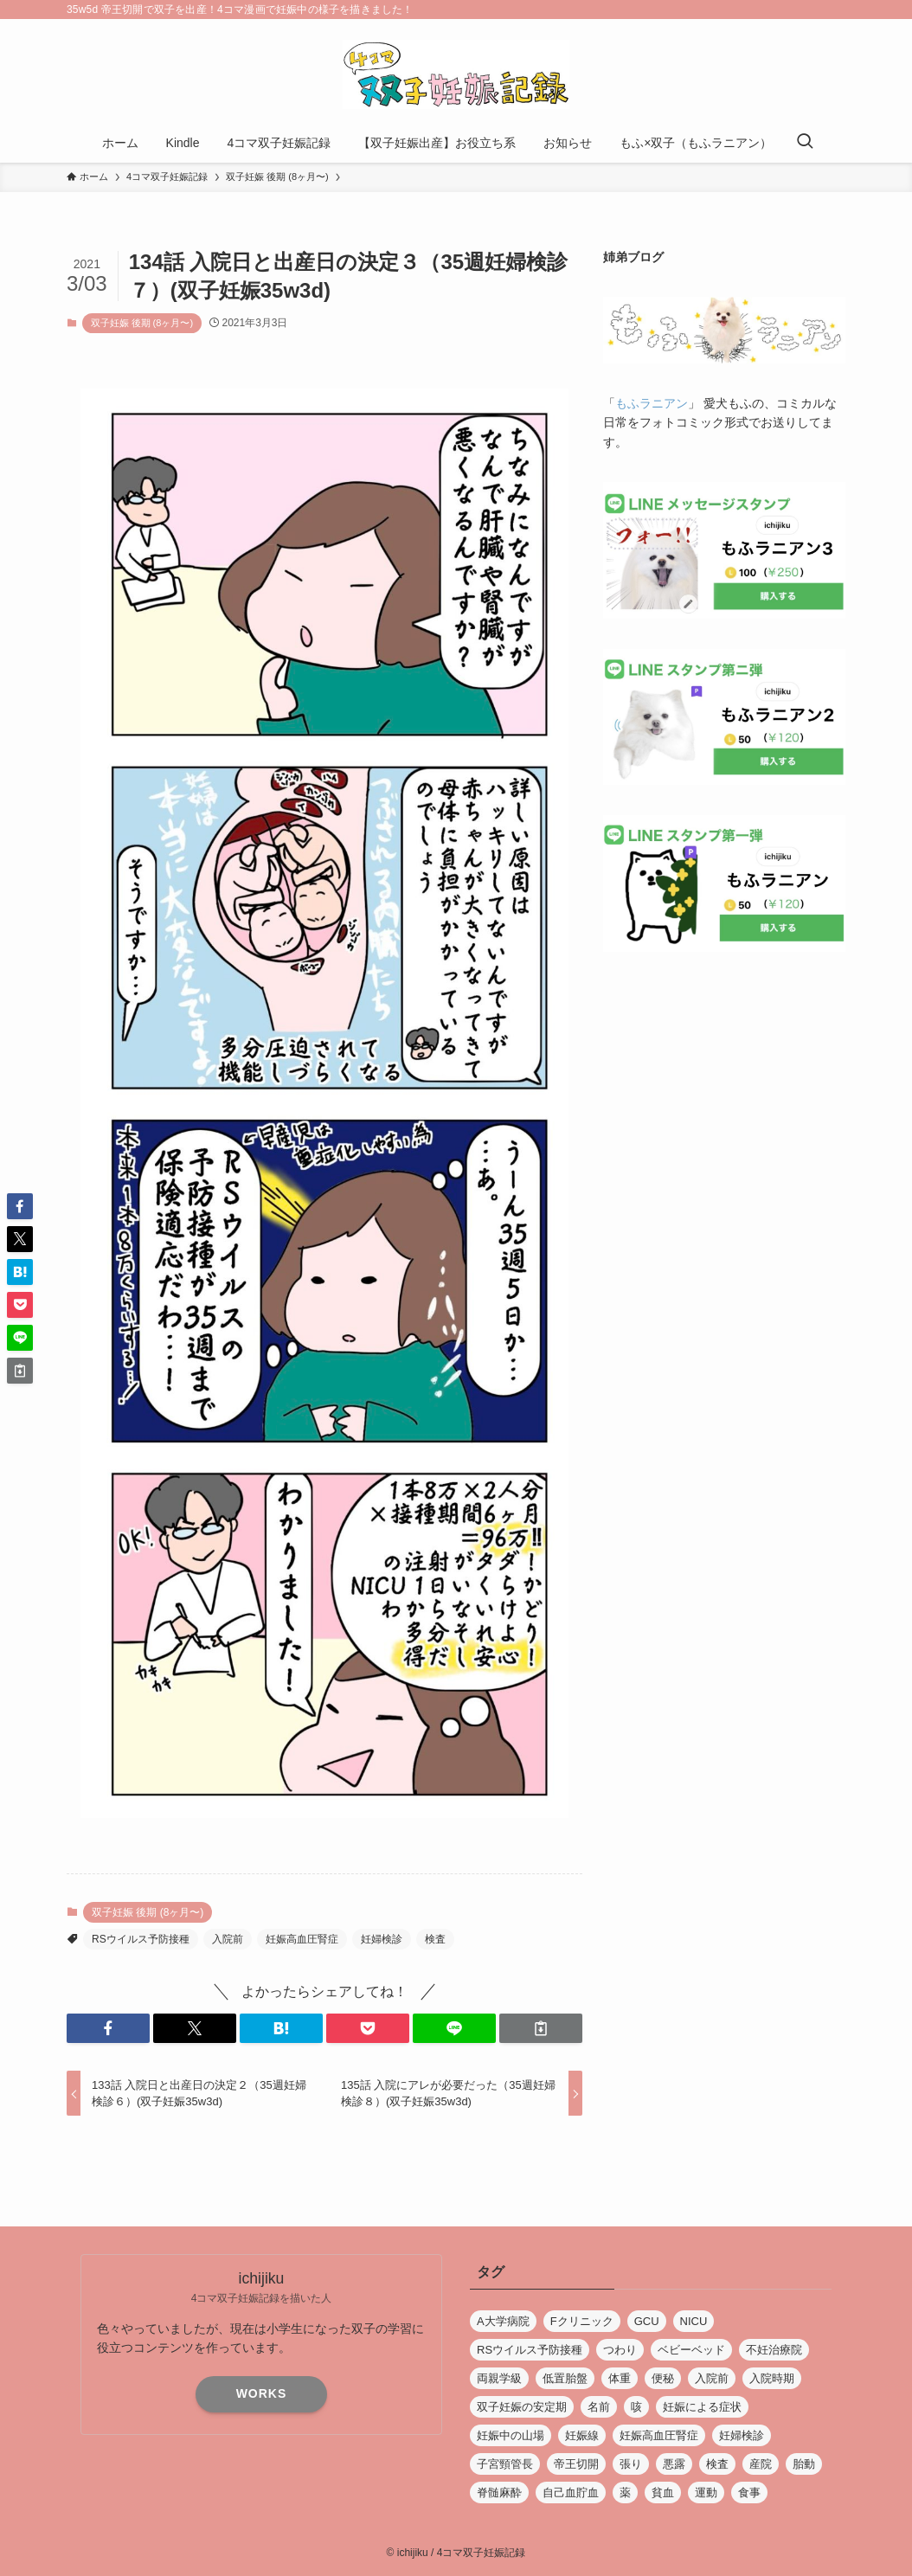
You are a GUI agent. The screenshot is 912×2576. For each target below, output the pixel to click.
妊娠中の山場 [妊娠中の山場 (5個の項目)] (510, 2435)
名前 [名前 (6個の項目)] (599, 2406)
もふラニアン (651, 403)
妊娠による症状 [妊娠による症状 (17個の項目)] (702, 2406)
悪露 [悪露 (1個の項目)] (674, 2463)
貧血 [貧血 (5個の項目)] (663, 2492)
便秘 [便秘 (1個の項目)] (663, 2378)
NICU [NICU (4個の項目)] (694, 2321)
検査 (435, 1939)
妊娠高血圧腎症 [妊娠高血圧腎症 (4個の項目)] (659, 2435)
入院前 (227, 1939)
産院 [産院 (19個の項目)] (760, 2463)
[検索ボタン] (805, 143)
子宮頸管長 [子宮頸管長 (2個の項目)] (505, 2463)
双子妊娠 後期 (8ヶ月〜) (142, 323)
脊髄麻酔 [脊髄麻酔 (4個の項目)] (499, 2492)
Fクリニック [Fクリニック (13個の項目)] (581, 2321)
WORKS (261, 2393)
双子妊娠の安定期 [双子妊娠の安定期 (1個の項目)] (522, 2406)
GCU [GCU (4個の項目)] (646, 2321)
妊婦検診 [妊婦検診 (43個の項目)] (741, 2435)
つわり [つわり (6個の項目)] (620, 2349)
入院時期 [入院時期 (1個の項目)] (771, 2378)
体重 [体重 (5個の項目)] (619, 2378)
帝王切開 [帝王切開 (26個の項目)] (576, 2463)
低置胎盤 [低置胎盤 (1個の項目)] (565, 2378)
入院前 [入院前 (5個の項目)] (712, 2378)
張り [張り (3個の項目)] (631, 2463)
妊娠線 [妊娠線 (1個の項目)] (582, 2435)
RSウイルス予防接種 (140, 1939)
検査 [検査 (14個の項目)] (717, 2463)
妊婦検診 (381, 1939)
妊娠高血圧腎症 (302, 1939)
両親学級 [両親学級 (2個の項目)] (499, 2378)
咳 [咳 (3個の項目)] (636, 2406)
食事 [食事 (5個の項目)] (749, 2492)
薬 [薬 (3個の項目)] (625, 2492)
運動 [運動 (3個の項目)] (706, 2492)
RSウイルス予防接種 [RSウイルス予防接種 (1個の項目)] (529, 2349)
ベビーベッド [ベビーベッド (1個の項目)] (691, 2349)
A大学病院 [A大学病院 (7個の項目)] (503, 2321)
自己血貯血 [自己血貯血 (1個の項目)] (571, 2492)
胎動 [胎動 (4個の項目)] (804, 2463)
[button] (108, 2028)
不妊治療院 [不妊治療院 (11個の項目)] (774, 2349)
